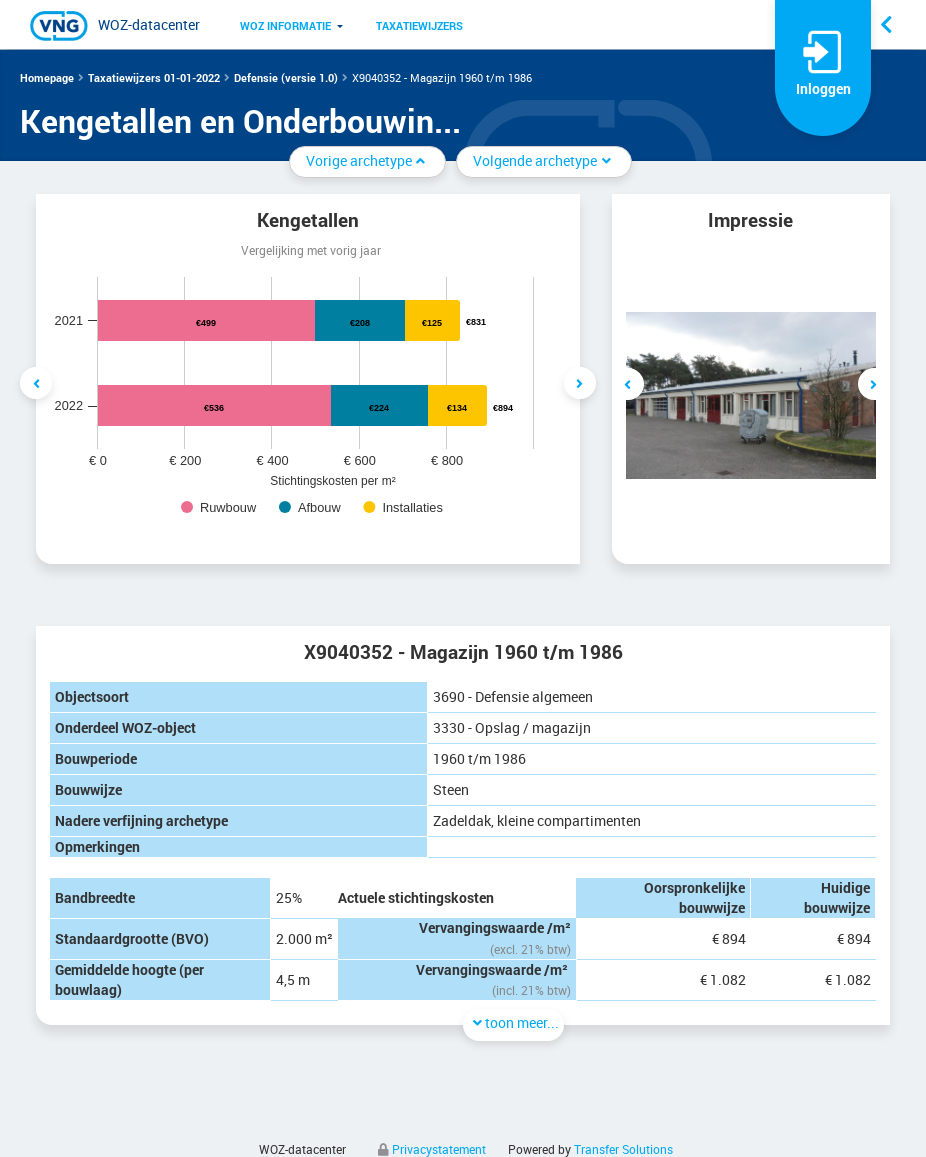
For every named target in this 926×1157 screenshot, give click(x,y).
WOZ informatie (285, 25)
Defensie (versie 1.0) (286, 77)
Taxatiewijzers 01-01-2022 (154, 77)
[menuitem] (285, 25)
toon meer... (514, 1022)
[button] (285, 25)
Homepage (47, 77)
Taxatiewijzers (419, 25)
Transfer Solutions (623, 1149)
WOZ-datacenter (149, 24)
